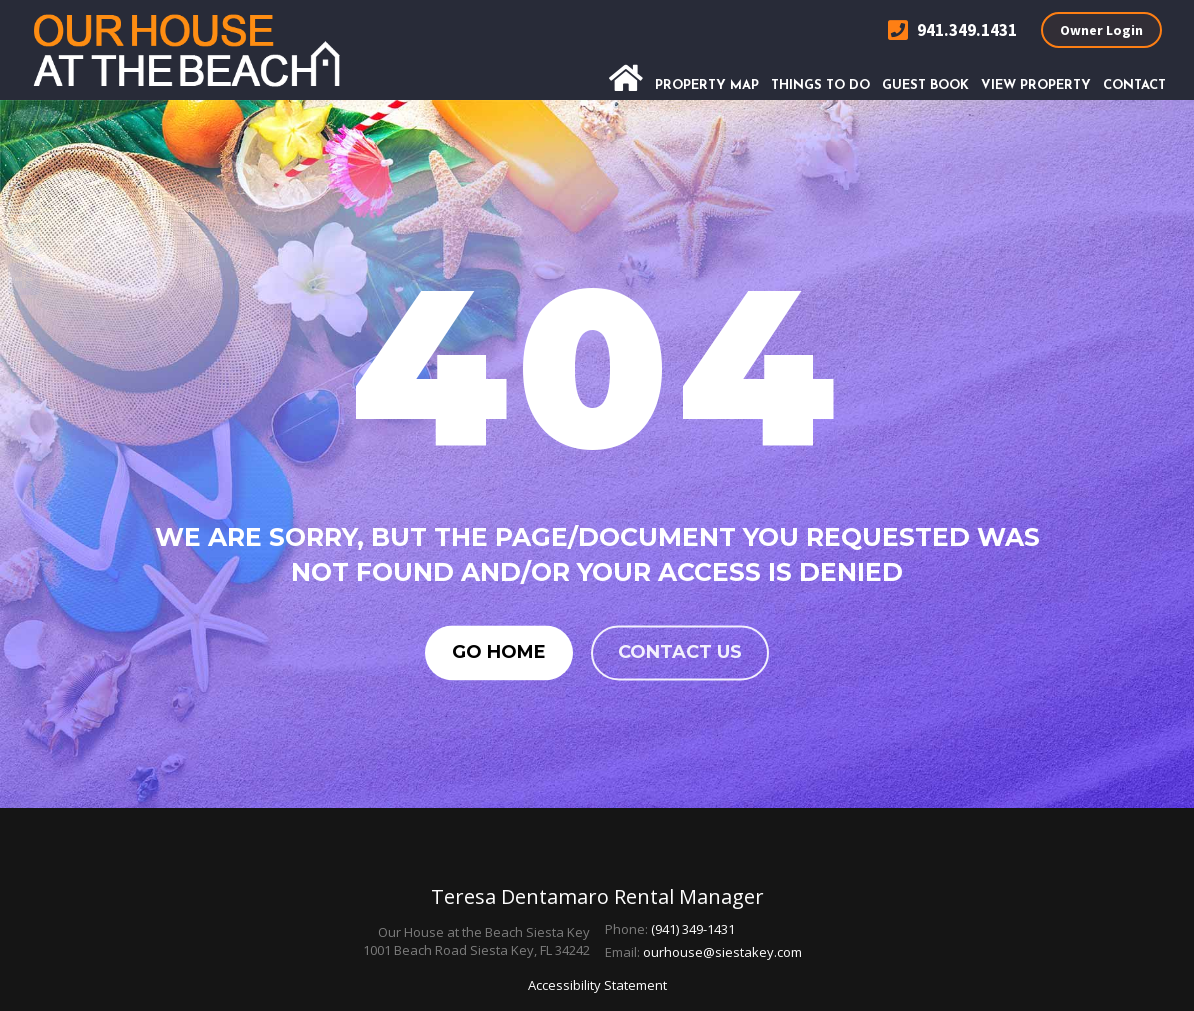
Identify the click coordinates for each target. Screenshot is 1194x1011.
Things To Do (820, 85)
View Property (1036, 85)
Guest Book (925, 85)
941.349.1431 (952, 30)
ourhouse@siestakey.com (722, 952)
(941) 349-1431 (693, 929)
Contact (1134, 85)
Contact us (680, 652)
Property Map (707, 85)
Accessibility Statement (597, 985)
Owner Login (1101, 30)
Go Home (499, 652)
